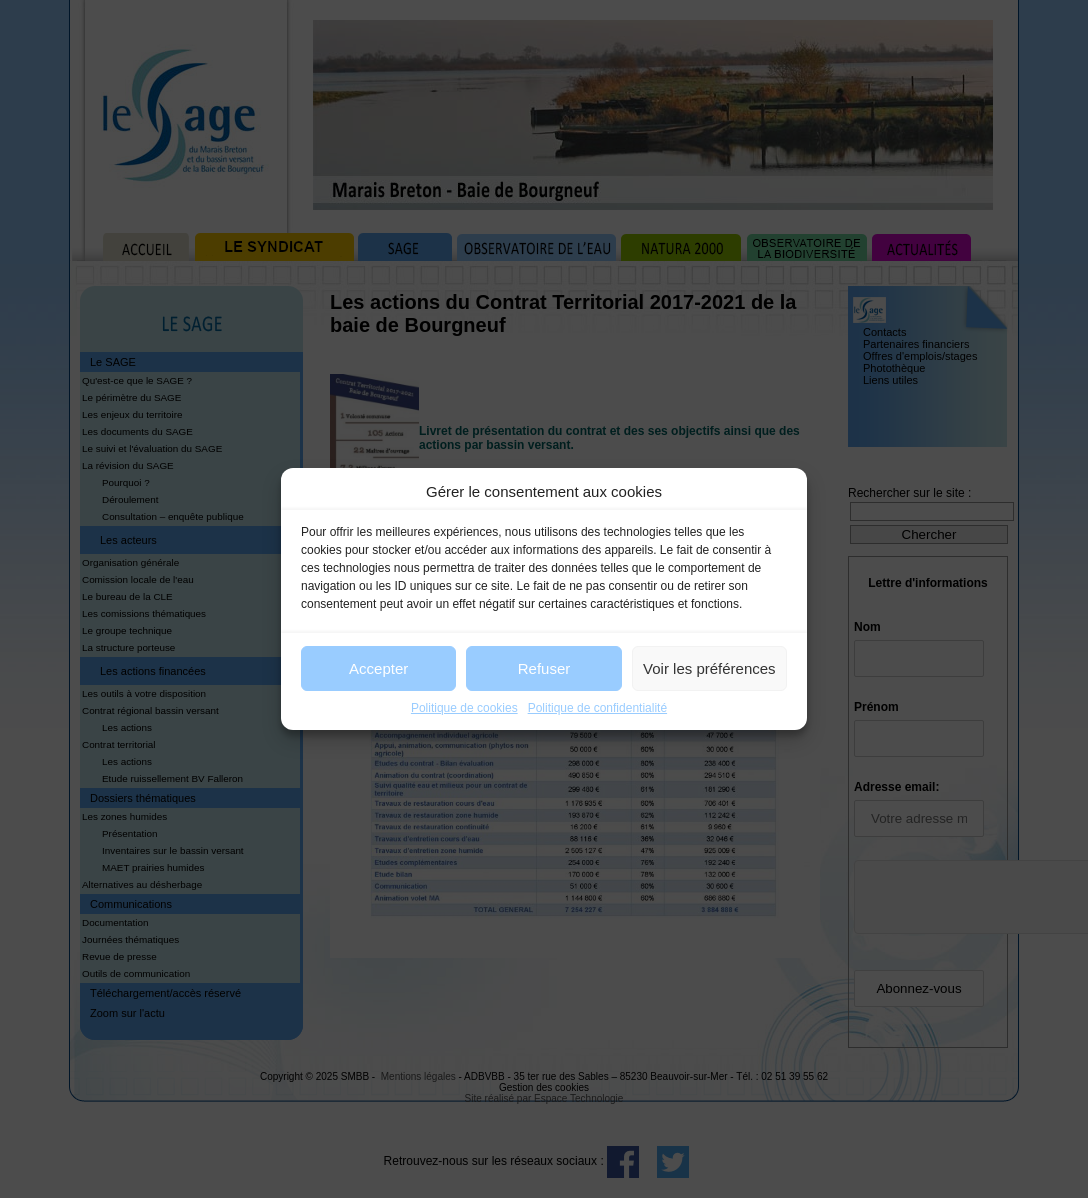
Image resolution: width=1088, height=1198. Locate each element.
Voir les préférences (709, 668)
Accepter (378, 668)
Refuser (544, 668)
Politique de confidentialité (597, 708)
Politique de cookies (464, 708)
